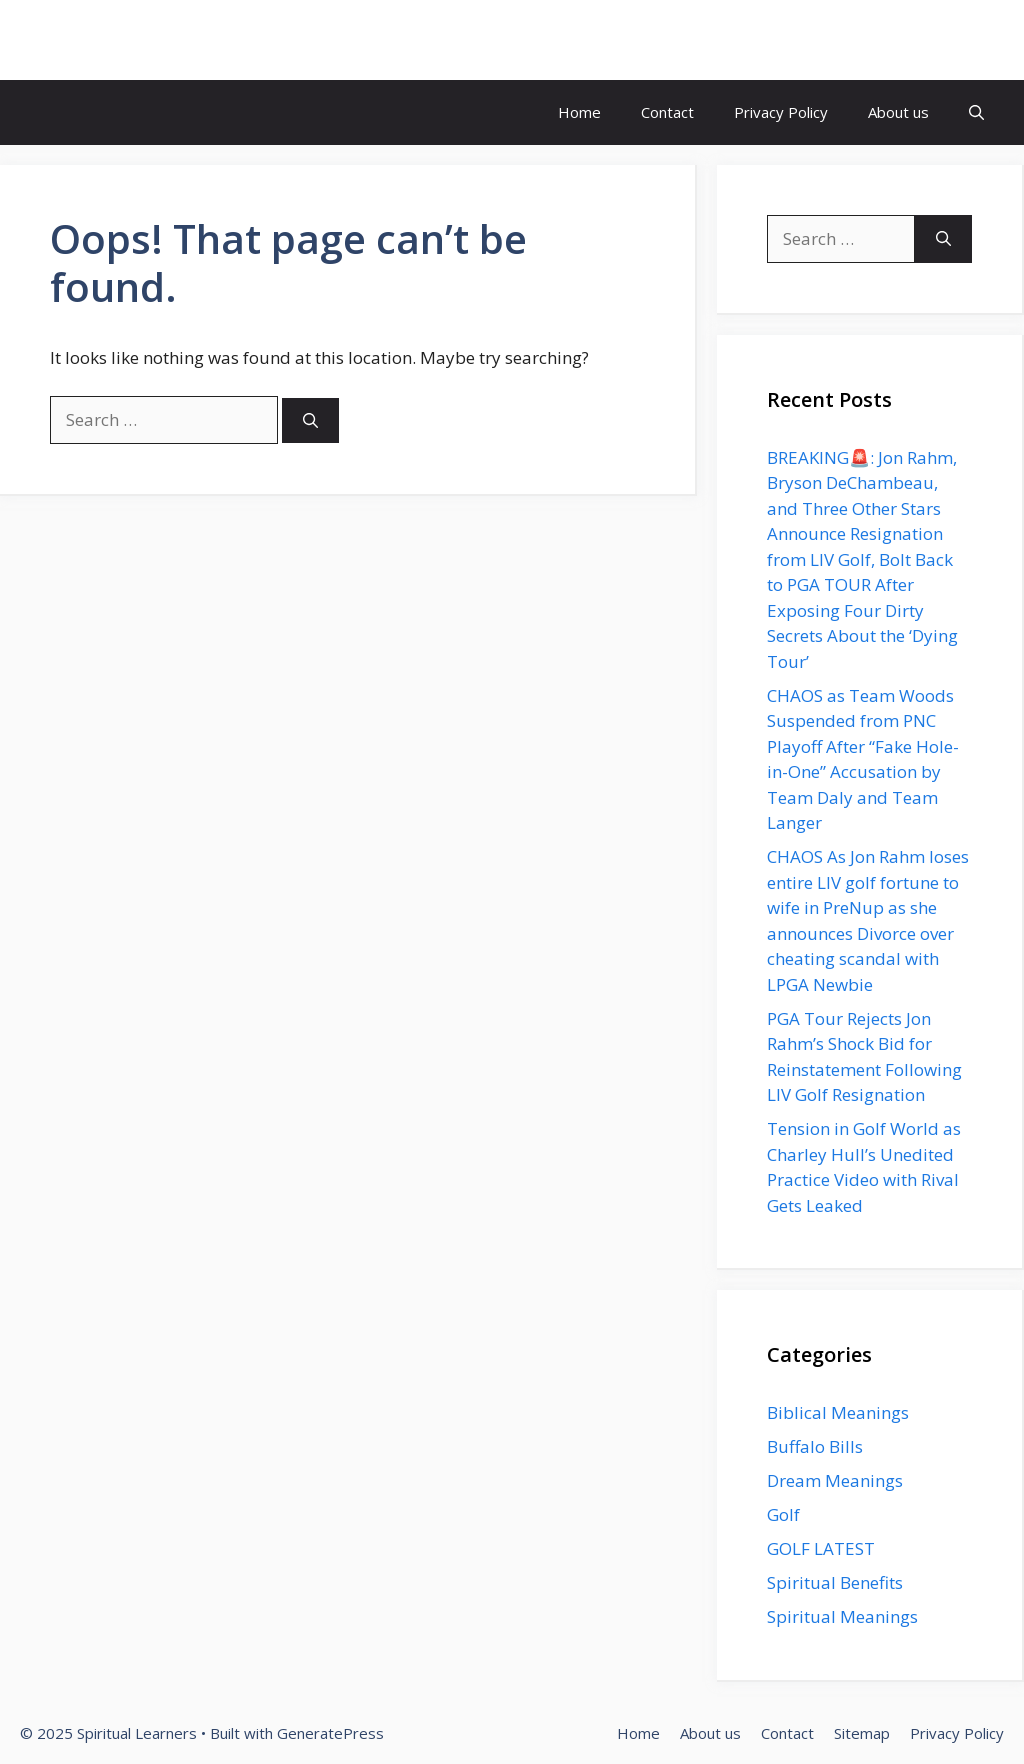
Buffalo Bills (815, 1446)
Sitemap (862, 1733)
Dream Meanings (835, 1480)
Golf (783, 1514)
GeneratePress (330, 1733)
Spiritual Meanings (842, 1616)
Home (579, 112)
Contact (667, 112)
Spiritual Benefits (835, 1582)
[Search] (310, 420)
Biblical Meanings (838, 1412)
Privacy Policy (781, 112)
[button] (976, 112)
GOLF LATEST (821, 1548)
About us (898, 112)
